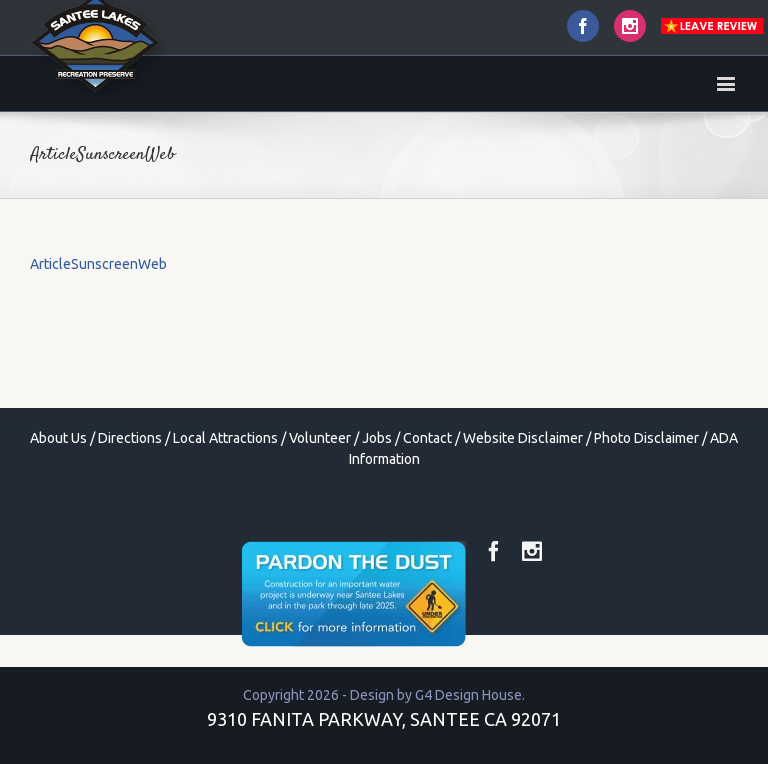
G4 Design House (468, 695)
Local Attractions (225, 438)
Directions (130, 438)
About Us (58, 438)
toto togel (384, 530)
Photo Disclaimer (646, 438)
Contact (427, 438)
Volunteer (320, 438)
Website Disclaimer (523, 438)
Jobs (377, 438)
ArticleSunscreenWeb (98, 264)
